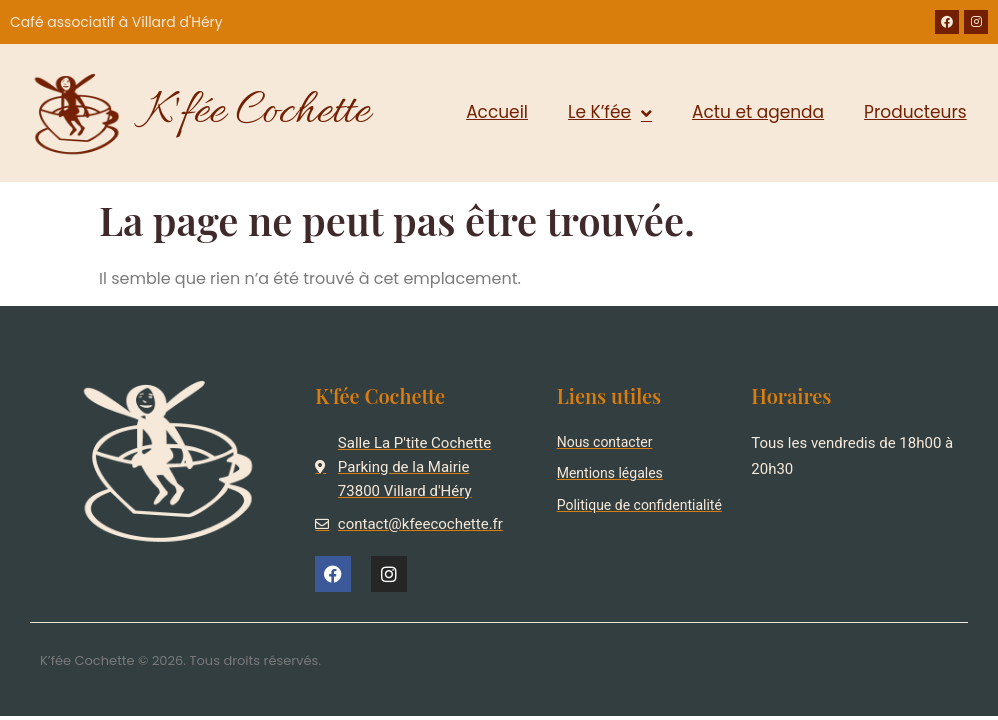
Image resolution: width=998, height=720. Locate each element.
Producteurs (915, 112)
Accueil (497, 112)
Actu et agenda (758, 112)
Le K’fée (610, 113)
